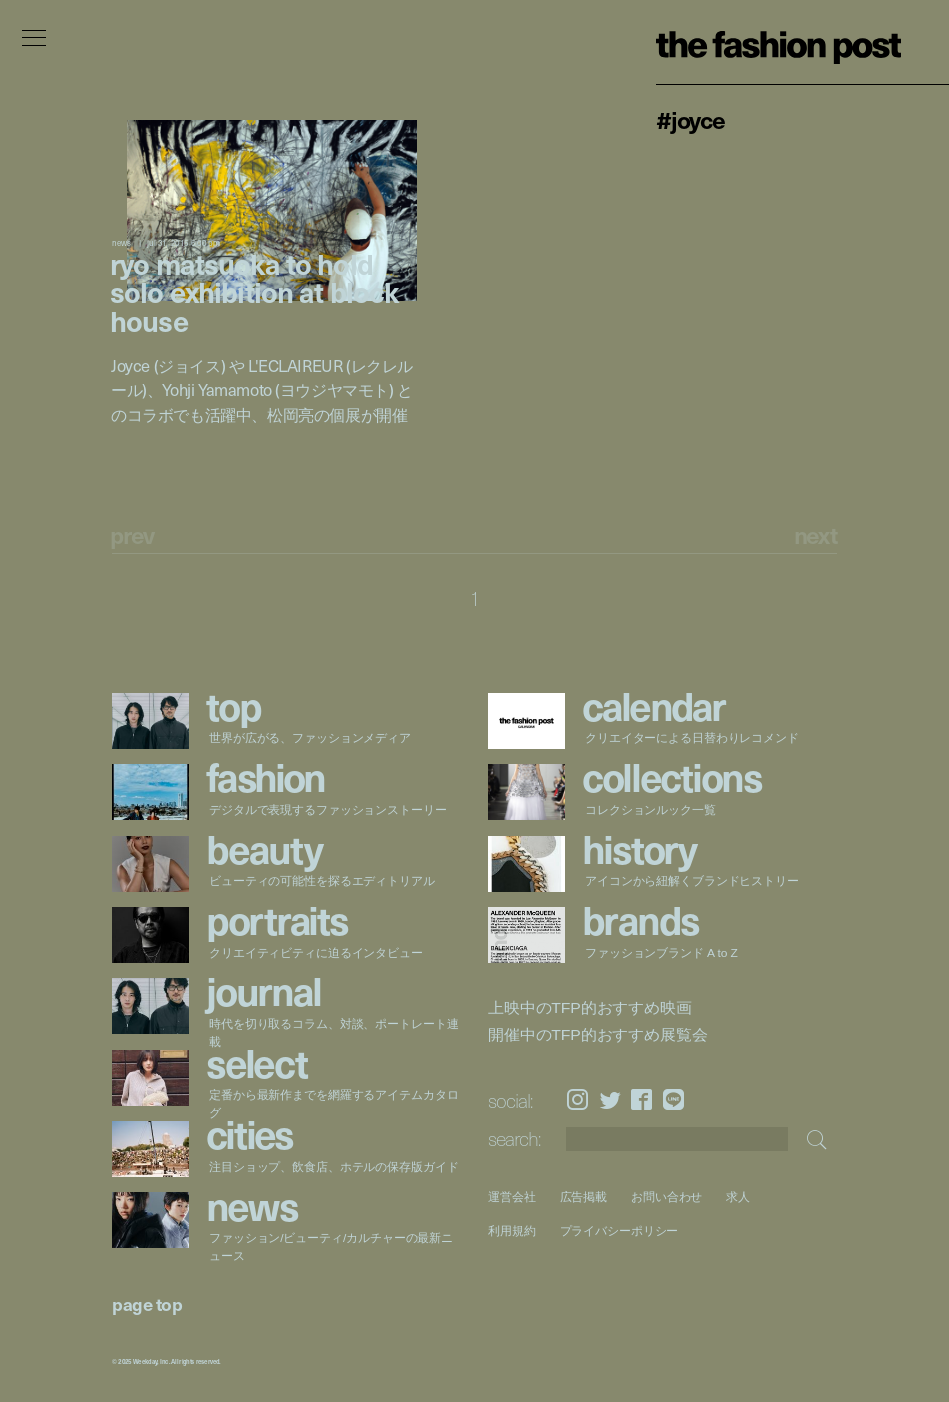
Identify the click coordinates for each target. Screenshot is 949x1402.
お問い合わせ (666, 1196)
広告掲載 (583, 1196)
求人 (738, 1196)
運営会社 (512, 1196)
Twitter (610, 1099)
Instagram (577, 1099)
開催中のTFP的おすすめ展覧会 (597, 1035)
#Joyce (690, 119)
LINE (673, 1099)
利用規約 (512, 1230)
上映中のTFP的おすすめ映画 (590, 1007)
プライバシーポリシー (618, 1230)
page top (147, 1303)
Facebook (641, 1099)
